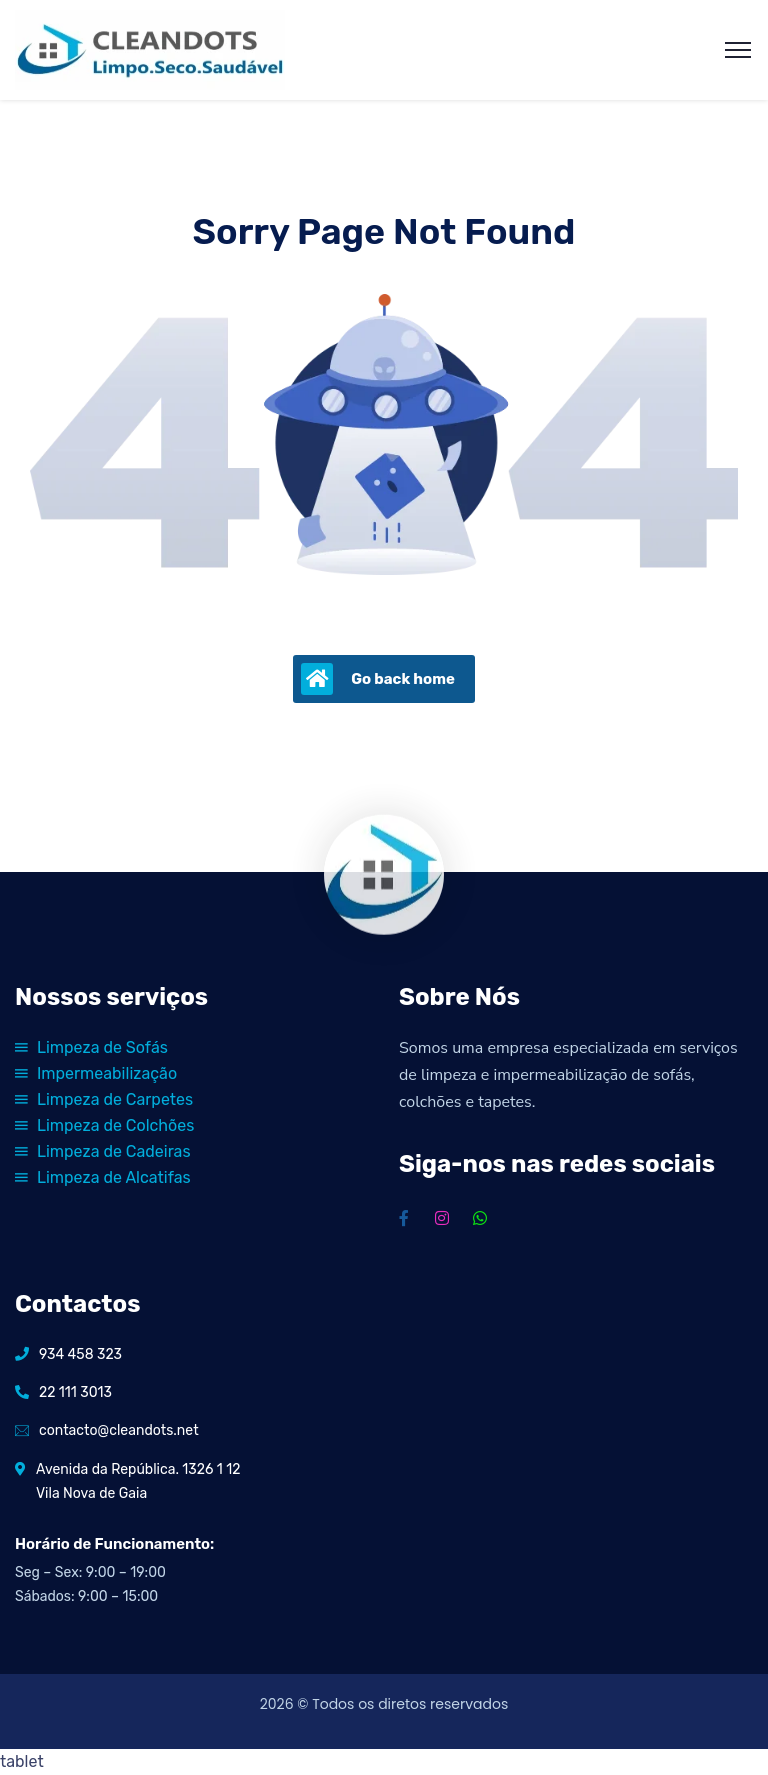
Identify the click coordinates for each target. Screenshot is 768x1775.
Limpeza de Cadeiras (103, 1151)
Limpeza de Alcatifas (103, 1177)
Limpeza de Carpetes (104, 1099)
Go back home (378, 679)
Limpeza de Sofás (91, 1047)
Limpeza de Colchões (104, 1125)
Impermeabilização (96, 1073)
